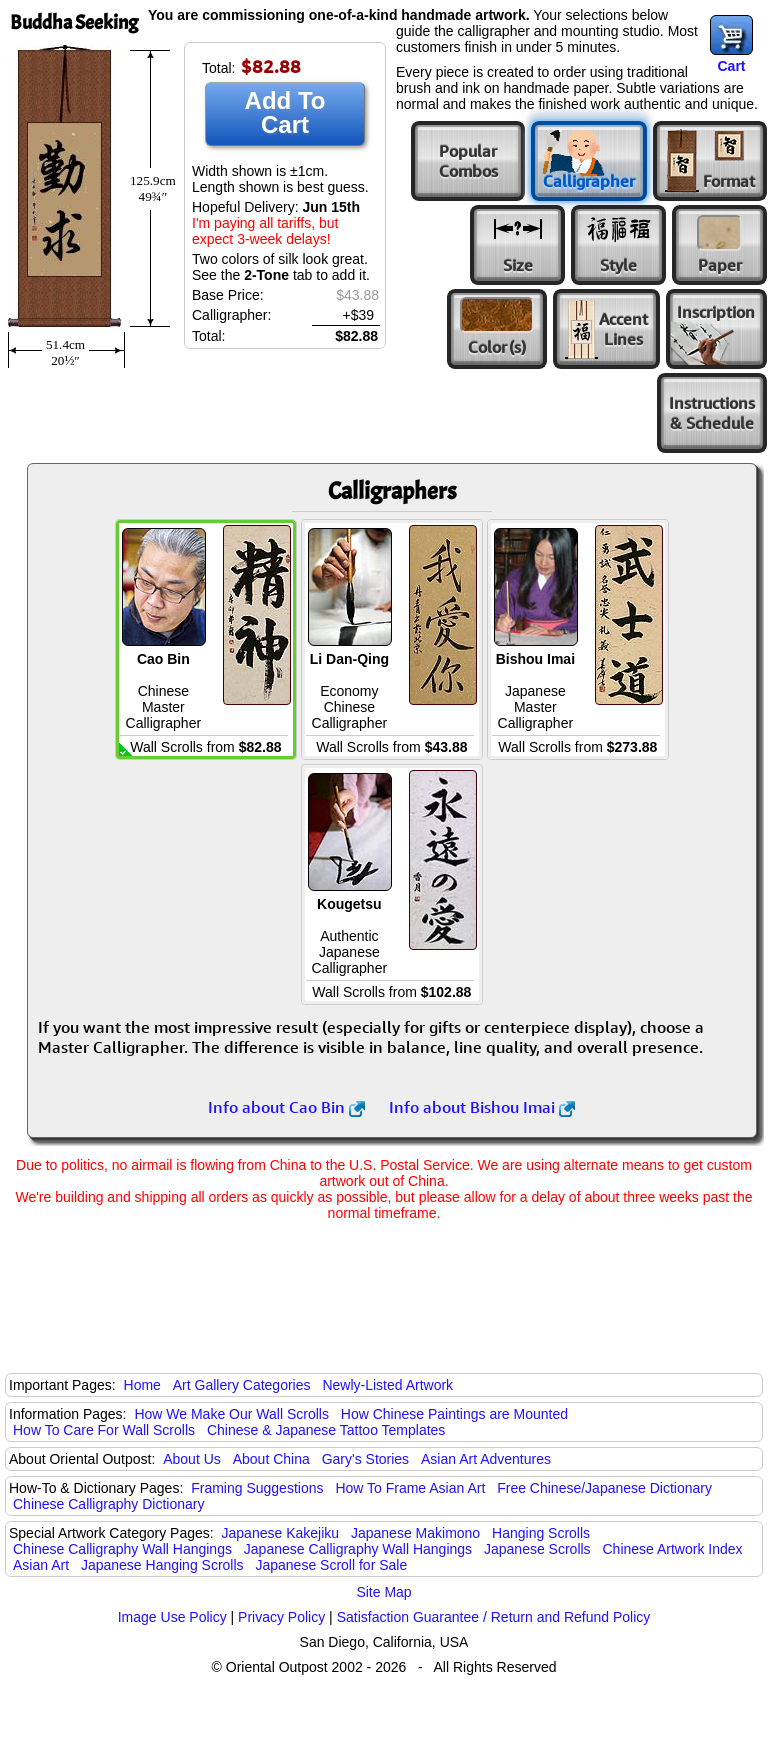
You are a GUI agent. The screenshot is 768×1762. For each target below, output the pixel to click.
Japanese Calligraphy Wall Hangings (358, 1549)
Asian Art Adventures (486, 1459)
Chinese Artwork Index (673, 1549)
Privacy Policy (281, 1617)
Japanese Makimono (415, 1533)
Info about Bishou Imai (482, 1107)
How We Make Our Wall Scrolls (231, 1414)
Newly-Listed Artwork (387, 1385)
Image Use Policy (172, 1617)
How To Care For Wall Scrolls (104, 1430)
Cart (731, 66)
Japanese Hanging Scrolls (162, 1565)
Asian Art (41, 1565)
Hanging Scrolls (541, 1533)
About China (271, 1459)
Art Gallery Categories (242, 1385)
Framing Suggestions (257, 1488)
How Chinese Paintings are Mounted (454, 1414)
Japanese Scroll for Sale (331, 1565)
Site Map (383, 1592)
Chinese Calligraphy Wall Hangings (122, 1549)
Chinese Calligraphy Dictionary (108, 1504)
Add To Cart (285, 112)
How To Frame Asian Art (410, 1488)
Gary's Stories (365, 1459)
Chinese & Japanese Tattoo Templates (326, 1430)
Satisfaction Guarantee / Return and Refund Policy (494, 1617)
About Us (192, 1459)
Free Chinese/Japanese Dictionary (604, 1488)
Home (142, 1385)
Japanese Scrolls (537, 1549)
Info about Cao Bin (286, 1107)
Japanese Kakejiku (281, 1533)
